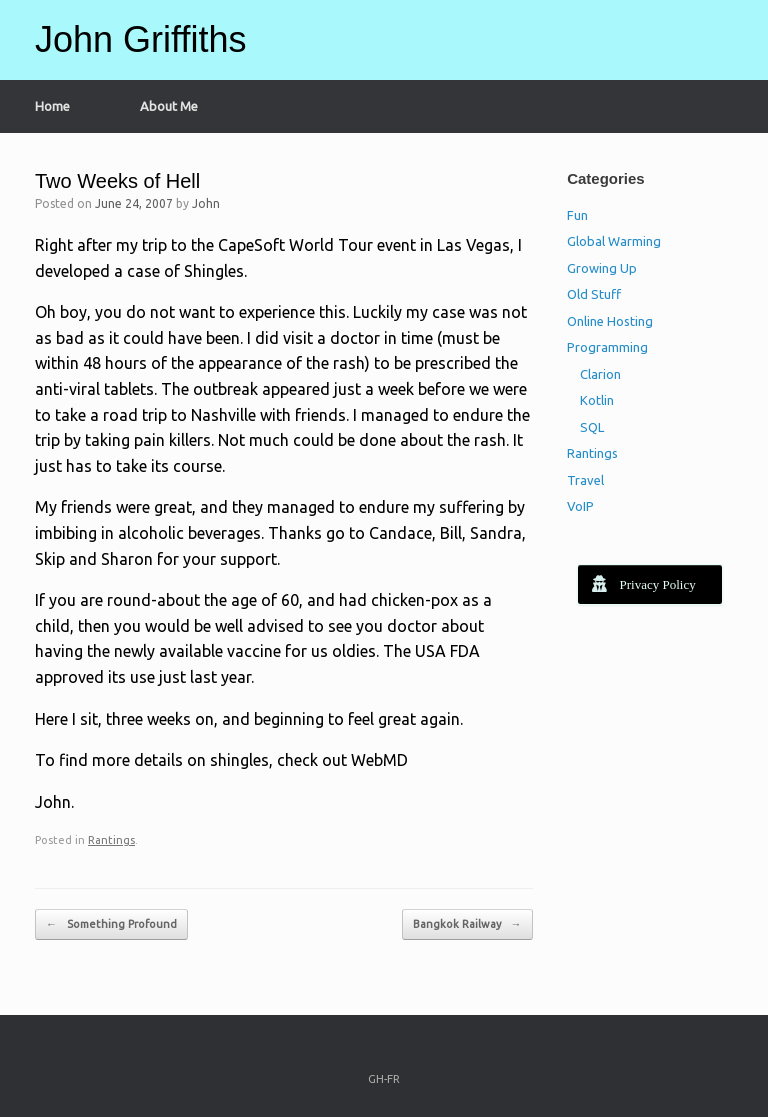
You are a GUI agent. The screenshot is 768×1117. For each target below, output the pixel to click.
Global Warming (614, 241)
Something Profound (111, 924)
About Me (169, 106)
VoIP (580, 506)
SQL (592, 427)
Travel (585, 480)
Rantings (111, 840)
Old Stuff (594, 294)
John (206, 203)
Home (52, 106)
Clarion (600, 374)
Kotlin (597, 400)
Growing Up (602, 268)
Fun (577, 215)
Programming (607, 347)
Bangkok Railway (467, 924)
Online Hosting (610, 321)
